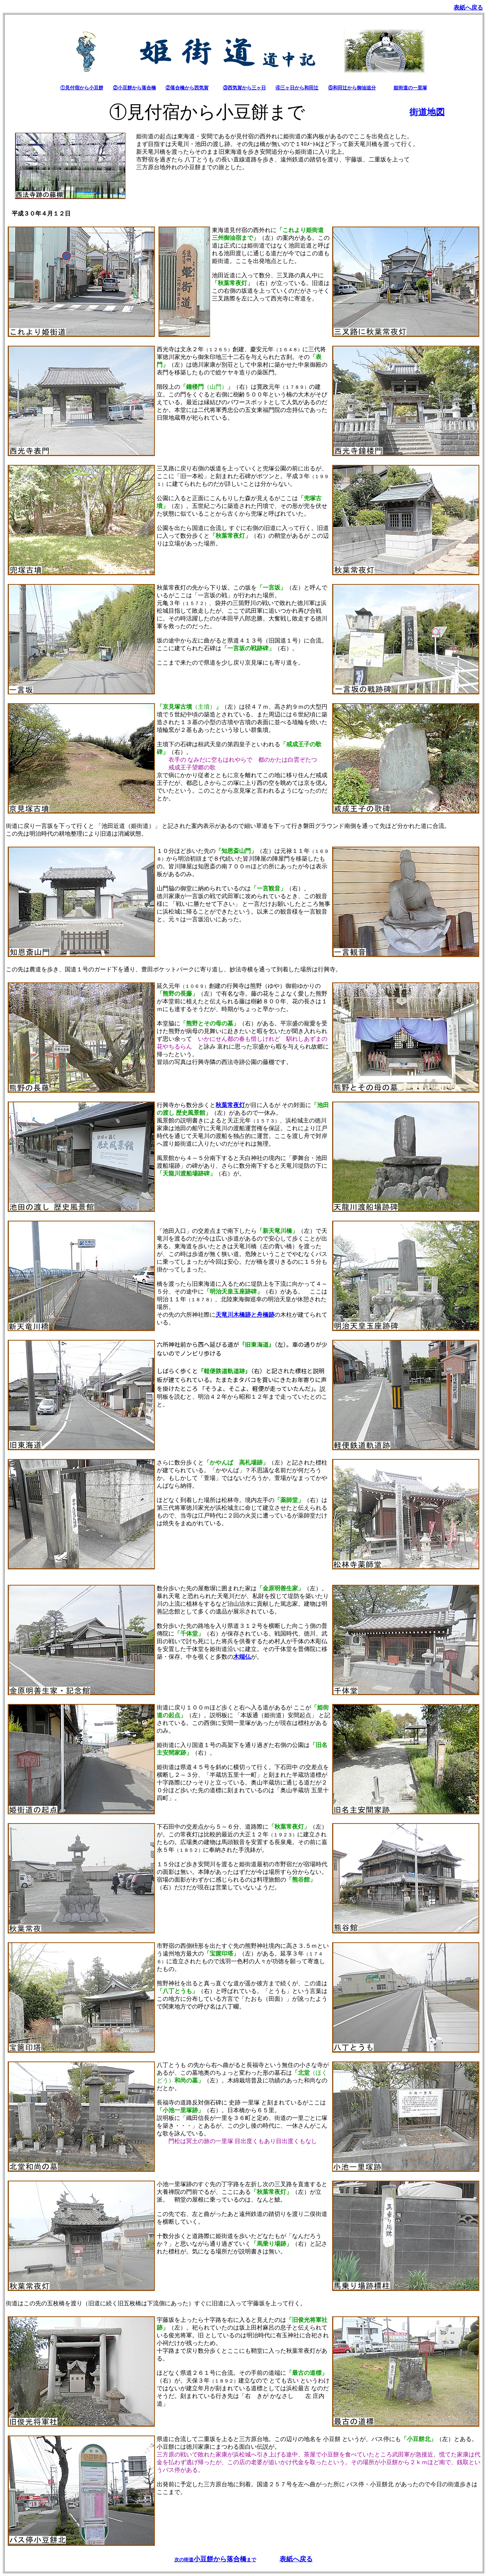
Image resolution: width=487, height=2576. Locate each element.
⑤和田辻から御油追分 (352, 87)
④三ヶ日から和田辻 (297, 87)
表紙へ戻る (296, 2559)
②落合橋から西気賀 (187, 87)
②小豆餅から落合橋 (134, 87)
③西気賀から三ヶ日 (244, 87)
